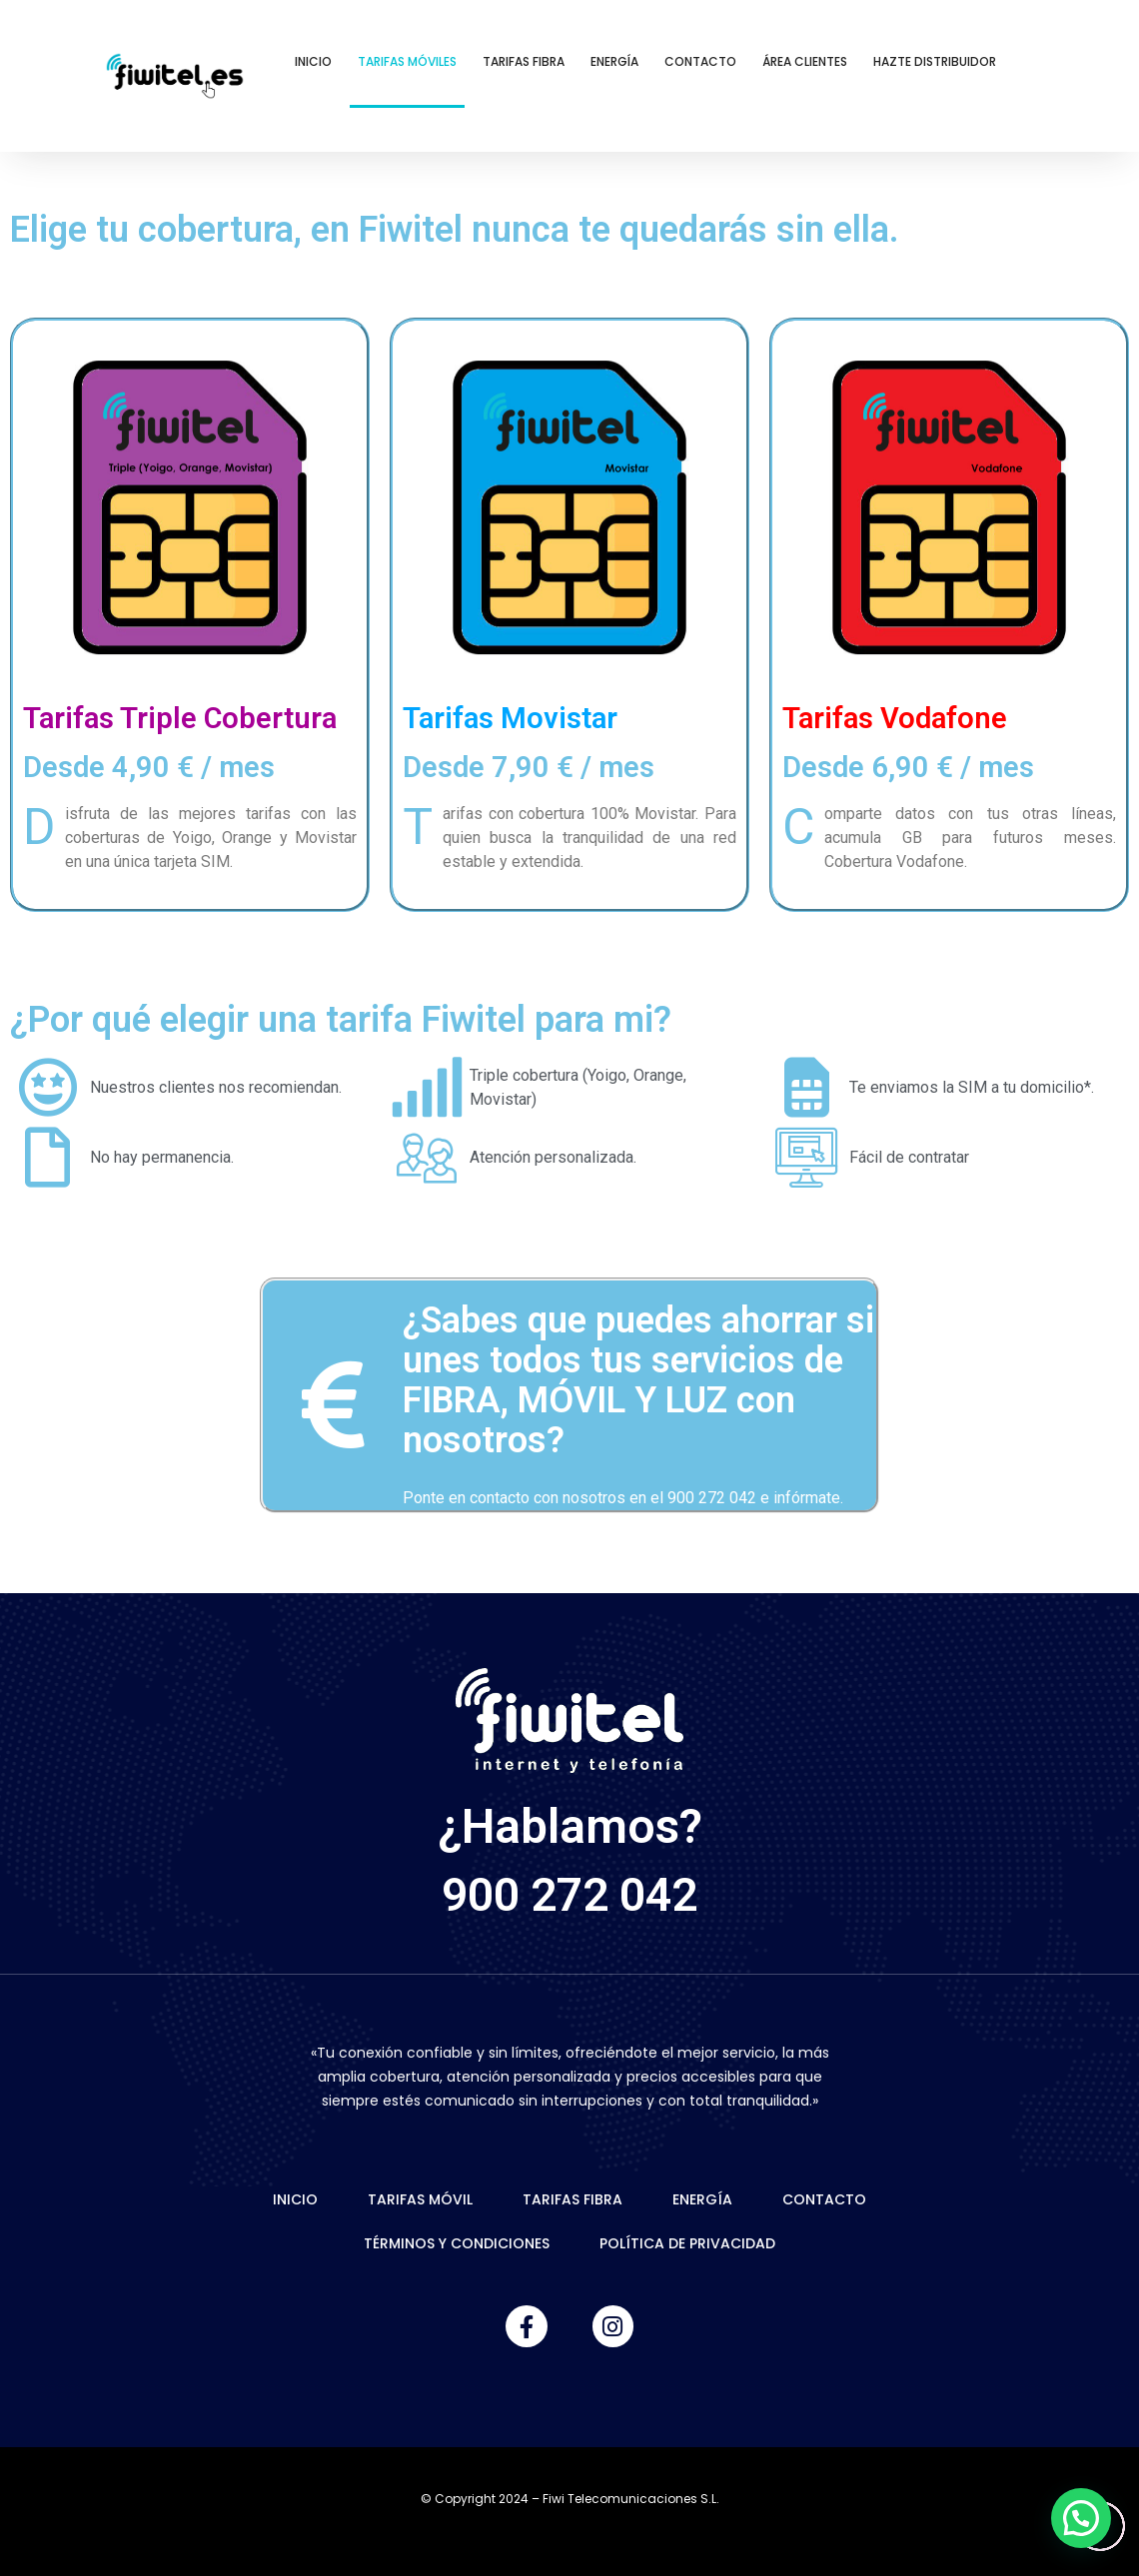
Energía (614, 61)
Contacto (700, 61)
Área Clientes (804, 61)
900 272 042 (570, 1894)
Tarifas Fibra (524, 61)
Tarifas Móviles (407, 61)
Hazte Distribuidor (934, 61)
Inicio (313, 61)
